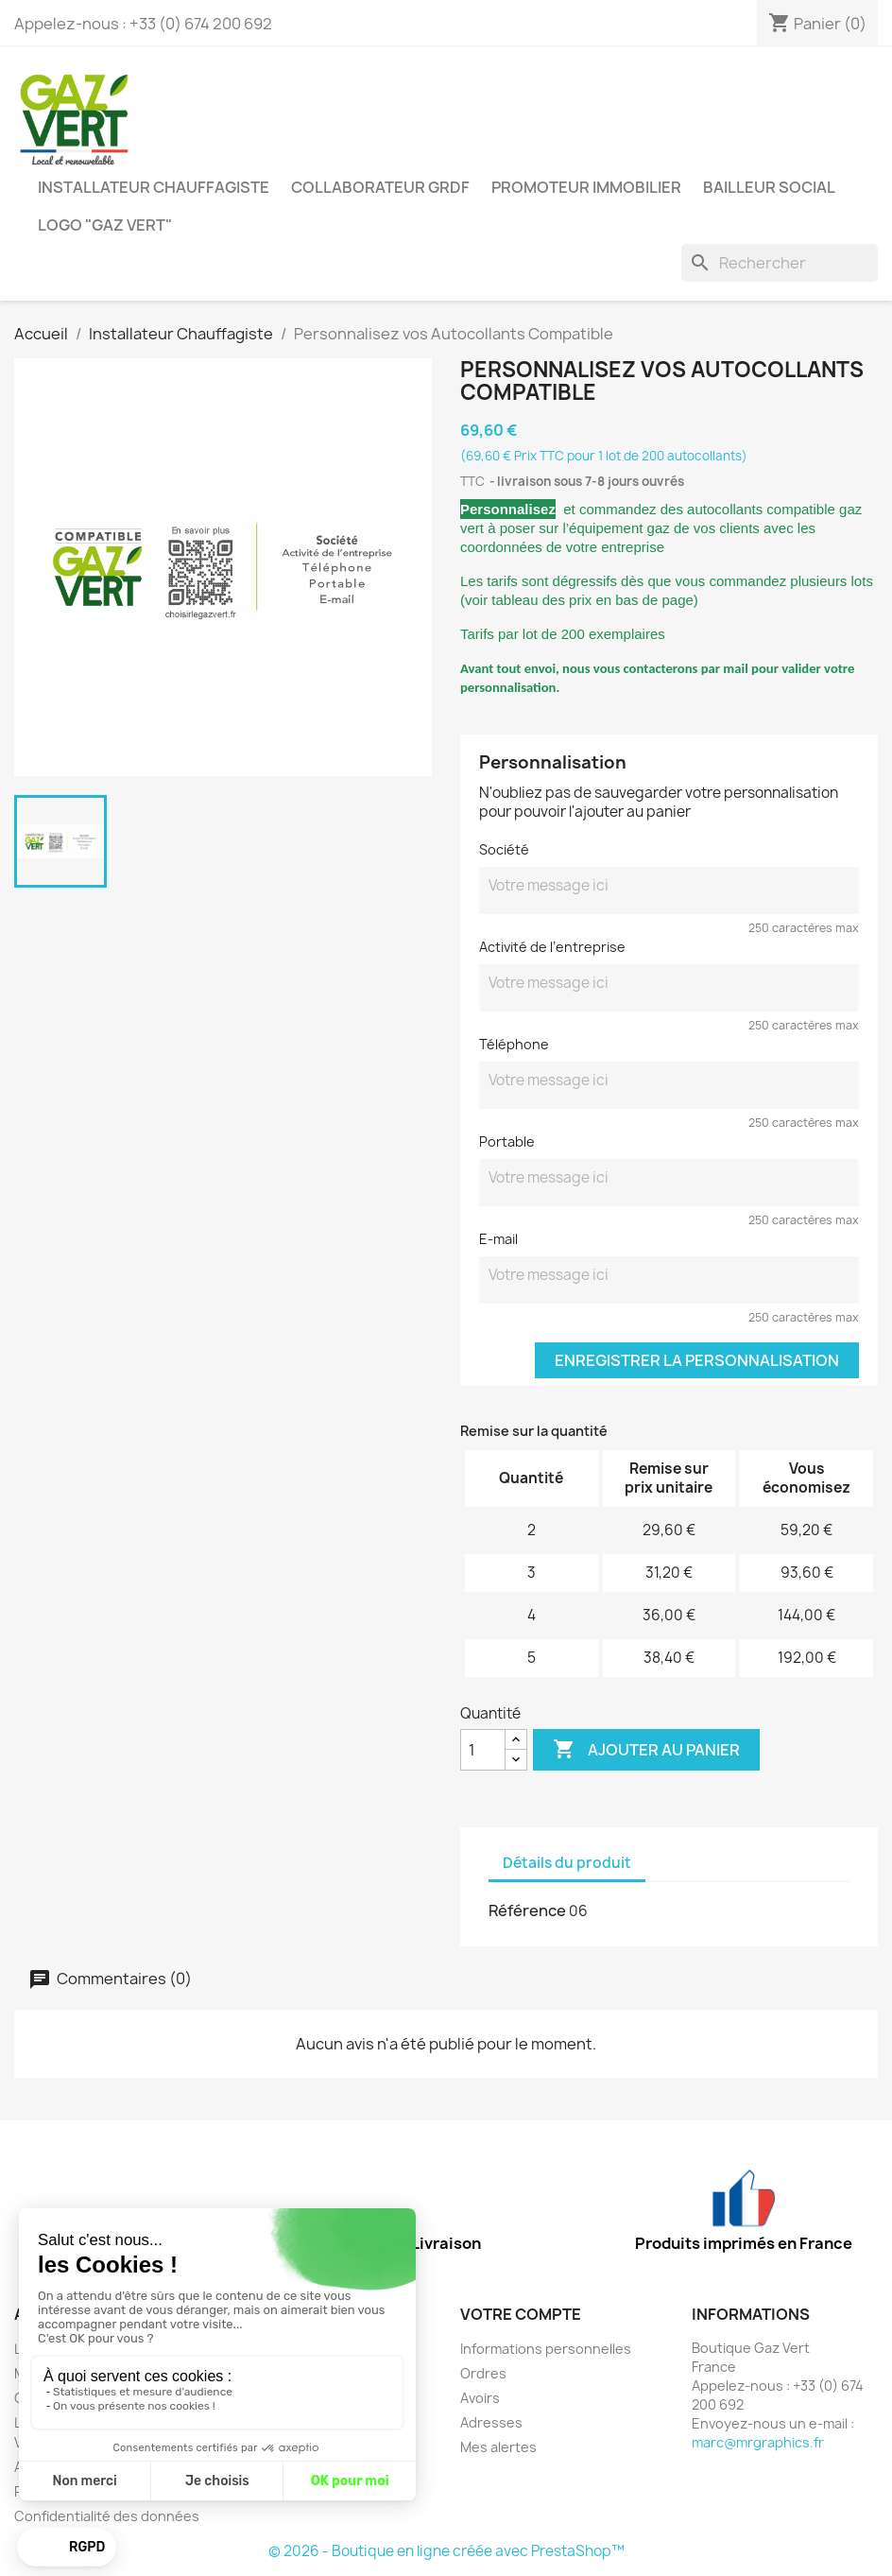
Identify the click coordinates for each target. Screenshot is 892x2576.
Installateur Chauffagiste (153, 187)
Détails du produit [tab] (567, 1863)
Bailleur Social (769, 187)
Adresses (491, 2422)
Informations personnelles (545, 2349)
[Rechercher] (779, 263)
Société (504, 849)
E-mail (498, 1239)
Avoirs (480, 2398)
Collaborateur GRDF (380, 187)
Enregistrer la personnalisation (697, 1360)
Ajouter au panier (646, 1750)
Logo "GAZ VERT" (105, 225)
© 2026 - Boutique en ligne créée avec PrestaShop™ (446, 2551)
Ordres (483, 2373)
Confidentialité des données (106, 2516)
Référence (527, 1910)
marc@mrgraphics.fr (758, 2442)
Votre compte (520, 2314)
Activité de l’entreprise (552, 947)
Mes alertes (498, 2447)
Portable (507, 1141)
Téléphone (514, 1044)
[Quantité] (483, 1750)
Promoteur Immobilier (586, 187)
